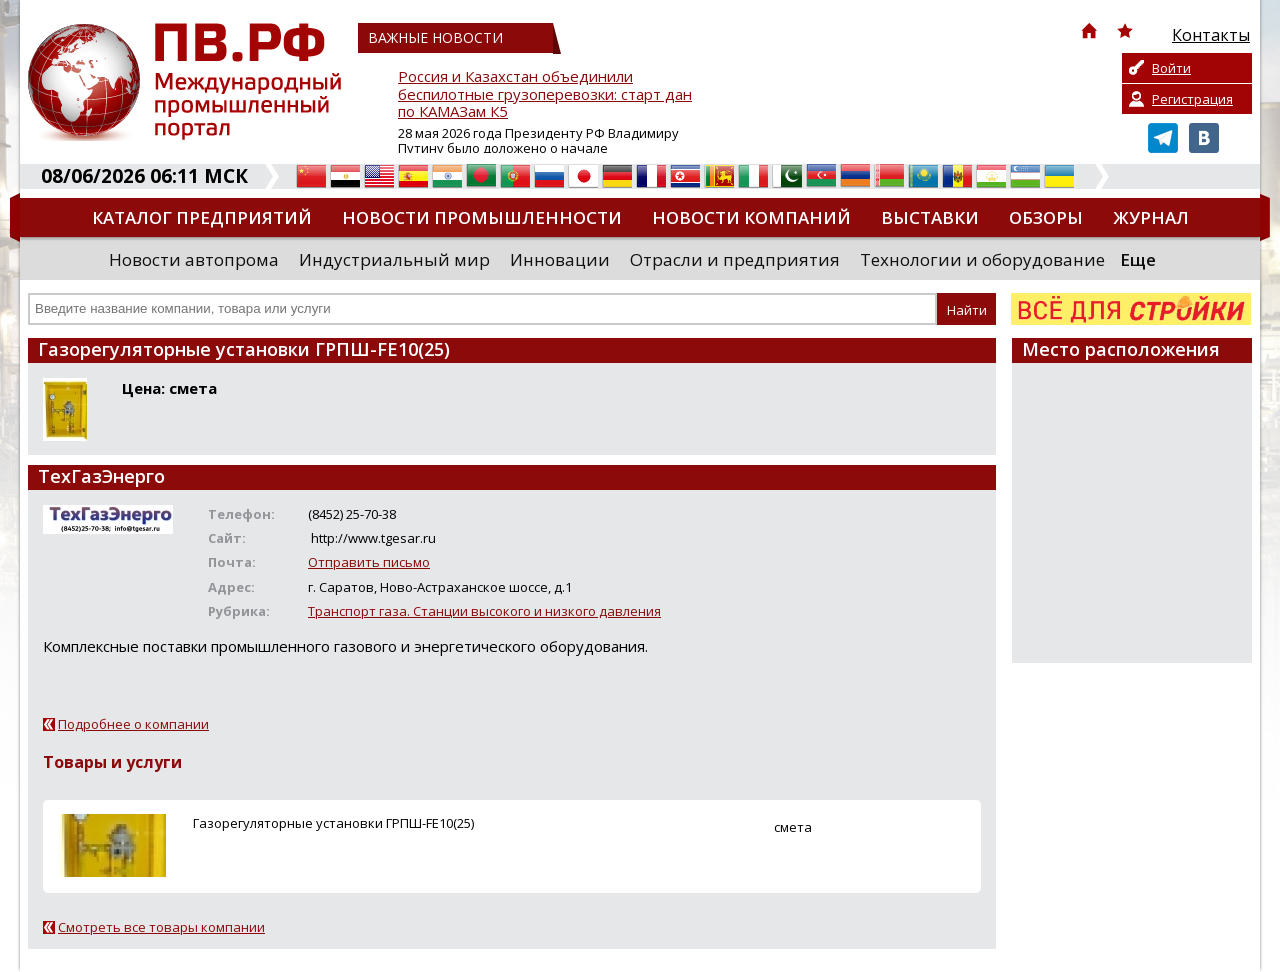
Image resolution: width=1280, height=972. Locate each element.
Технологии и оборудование (982, 259)
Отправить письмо (369, 562)
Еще (1138, 259)
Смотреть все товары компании (161, 927)
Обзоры (1046, 217)
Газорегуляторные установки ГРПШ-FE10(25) (333, 823)
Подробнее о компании (133, 724)
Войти (1171, 68)
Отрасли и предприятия (735, 259)
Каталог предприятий (202, 217)
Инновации (560, 259)
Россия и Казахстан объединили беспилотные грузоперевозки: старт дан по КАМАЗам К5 (545, 94)
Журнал (1151, 217)
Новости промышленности (482, 217)
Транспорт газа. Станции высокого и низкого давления (484, 611)
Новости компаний (751, 217)
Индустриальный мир (394, 259)
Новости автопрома (194, 259)
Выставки (930, 217)
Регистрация (1192, 99)
